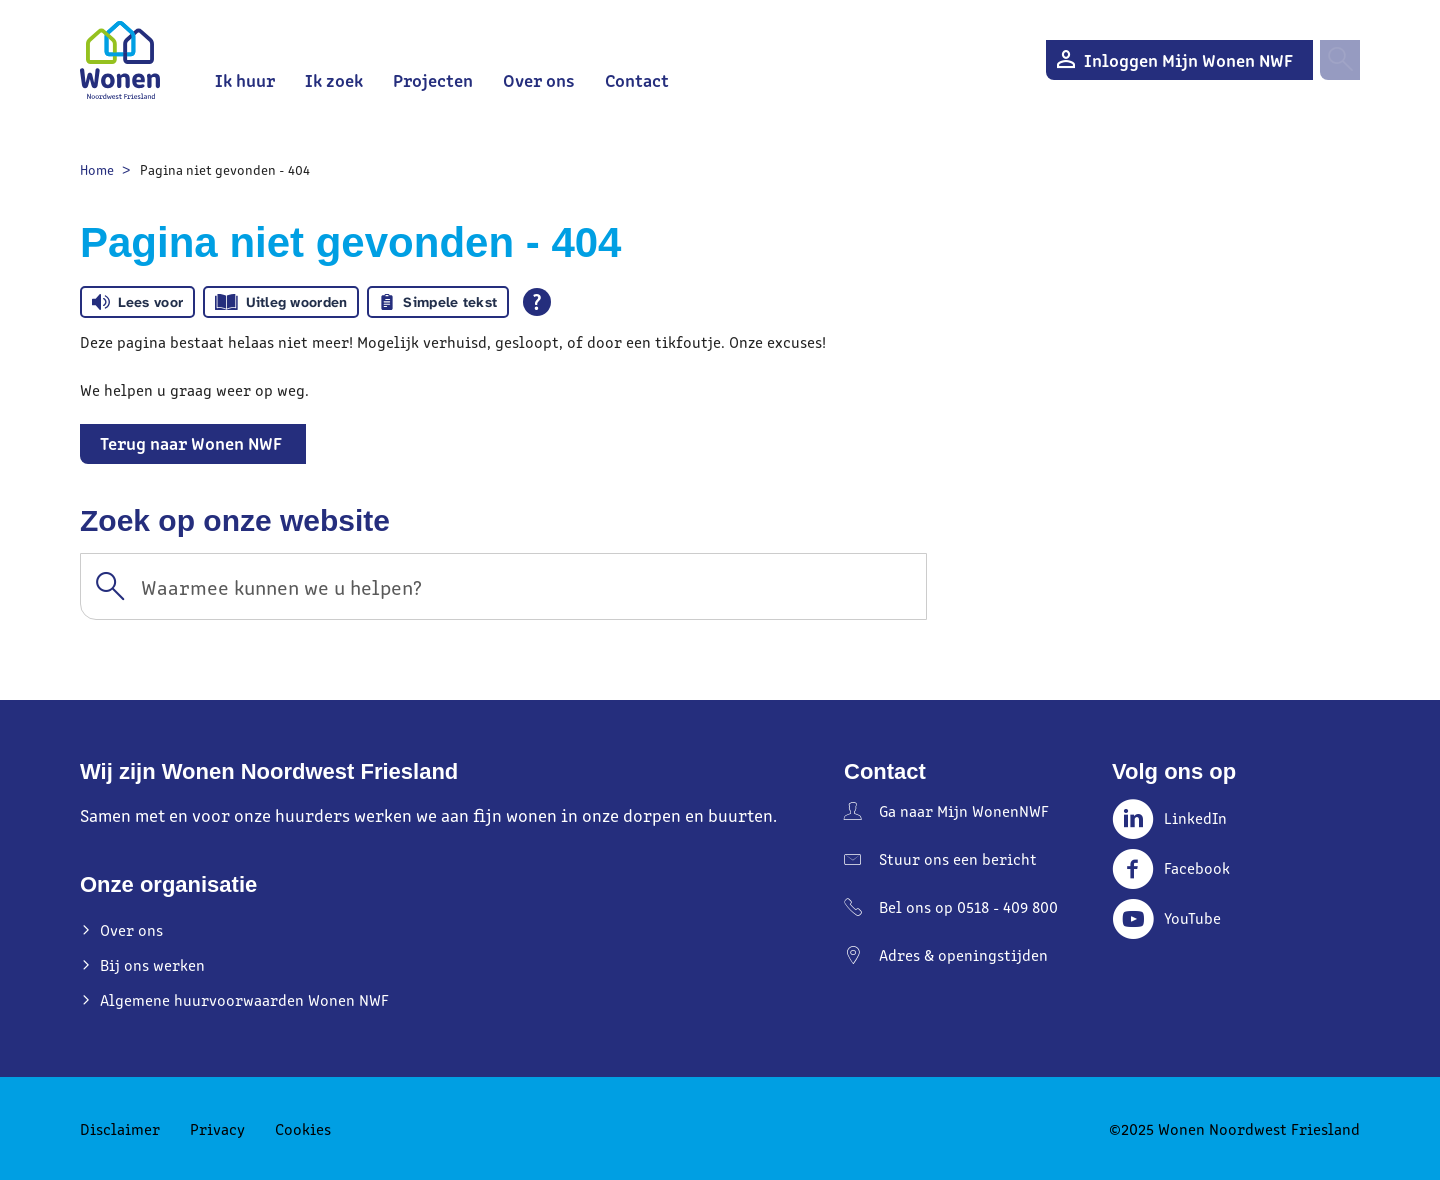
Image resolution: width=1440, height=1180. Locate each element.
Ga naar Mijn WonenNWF (964, 810)
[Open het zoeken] (1340, 60)
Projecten (433, 79)
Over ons (539, 79)
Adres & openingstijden (963, 954)
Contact (637, 79)
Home (97, 169)
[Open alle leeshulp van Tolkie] (537, 302)
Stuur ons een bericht (958, 858)
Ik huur (245, 79)
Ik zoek (334, 79)
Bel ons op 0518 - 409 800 (968, 906)
